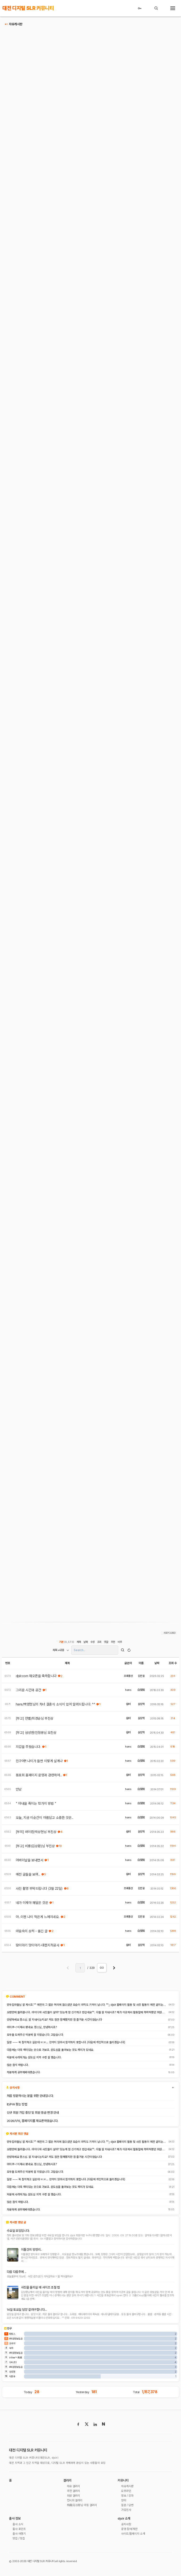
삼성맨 (12, 2378)
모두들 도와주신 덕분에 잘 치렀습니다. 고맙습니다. (35, 2041)
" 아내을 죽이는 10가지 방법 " (36, 1810)
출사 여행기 (19, 2540)
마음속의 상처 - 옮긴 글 (32, 1937)
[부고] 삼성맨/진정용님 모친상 (36, 1739)
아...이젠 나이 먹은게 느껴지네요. (37, 1923)
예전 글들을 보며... (28, 1880)
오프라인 (126, 2497)
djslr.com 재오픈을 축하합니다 (36, 1682)
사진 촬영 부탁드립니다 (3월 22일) (39, 1895)
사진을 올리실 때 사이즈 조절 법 (40, 2293)
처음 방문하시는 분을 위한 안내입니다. (30, 2102)
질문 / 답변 (127, 2511)
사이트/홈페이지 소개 (133, 2540)
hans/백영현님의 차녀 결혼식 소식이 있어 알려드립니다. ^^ (55, 1710)
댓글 (106, 1648)
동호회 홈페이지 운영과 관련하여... (39, 1781)
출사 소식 (17, 2530)
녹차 (11, 2354)
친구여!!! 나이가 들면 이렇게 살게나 (39, 1767)
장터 (123, 2506)
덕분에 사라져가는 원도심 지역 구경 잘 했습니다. (34, 2063)
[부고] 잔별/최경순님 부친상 (34, 1724)
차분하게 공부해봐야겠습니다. (23, 2078)
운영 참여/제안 (129, 2535)
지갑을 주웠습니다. (28, 1753)
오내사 (12, 2349)
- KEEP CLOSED (169, 1639)
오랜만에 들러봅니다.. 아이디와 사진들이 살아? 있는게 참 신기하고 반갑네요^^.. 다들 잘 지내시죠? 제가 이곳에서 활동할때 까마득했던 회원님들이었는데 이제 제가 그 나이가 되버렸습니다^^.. (85, 2018)
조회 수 (173, 1669)
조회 (99, 1648)
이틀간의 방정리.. (31, 2255)
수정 (92, 1648)
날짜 (85, 1648)
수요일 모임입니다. (18, 2236)
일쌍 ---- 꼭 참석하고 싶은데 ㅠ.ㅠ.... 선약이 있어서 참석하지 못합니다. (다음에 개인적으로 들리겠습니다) (66, 2048)
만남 (19, 1795)
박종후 (12, 2382)
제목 (79, 1648)
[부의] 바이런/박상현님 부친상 (36, 1838)
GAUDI (13, 2368)
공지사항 (126, 2530)
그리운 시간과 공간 (28, 1696)
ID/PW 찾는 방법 (17, 2110)
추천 (113, 1648)
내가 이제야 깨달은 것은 (32, 1909)
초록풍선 (128, 1682)
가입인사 (126, 2516)
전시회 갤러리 (74, 2506)
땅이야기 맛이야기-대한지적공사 (37, 1951)
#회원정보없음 (16, 2345)
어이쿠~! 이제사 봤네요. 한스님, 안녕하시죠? (32, 2033)
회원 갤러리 (73, 2501)
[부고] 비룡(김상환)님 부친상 (35, 1852)
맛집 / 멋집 (18, 2544)
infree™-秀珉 (15, 2363)
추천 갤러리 (73, 2497)
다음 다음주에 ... (16, 2278)
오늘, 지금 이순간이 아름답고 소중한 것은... (44, 1824)
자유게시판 (15, 24)
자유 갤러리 (73, 2492)
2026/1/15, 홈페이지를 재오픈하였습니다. (32, 2127)
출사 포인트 (19, 2535)
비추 (120, 1648)
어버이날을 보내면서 (29, 1866)
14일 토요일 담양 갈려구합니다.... (27, 2316)
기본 (66, 1648)
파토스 (12, 2340)
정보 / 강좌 (127, 2501)
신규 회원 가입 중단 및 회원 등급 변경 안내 (33, 2119)
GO (102, 1974)
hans (128, 1696)
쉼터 (128, 1710)
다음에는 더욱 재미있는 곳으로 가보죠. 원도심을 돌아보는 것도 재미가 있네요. (50, 2056)
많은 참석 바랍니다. (18, 2071)
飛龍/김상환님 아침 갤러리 (82, 2511)
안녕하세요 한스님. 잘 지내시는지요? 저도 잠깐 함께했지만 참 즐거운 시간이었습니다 (54, 2026)
